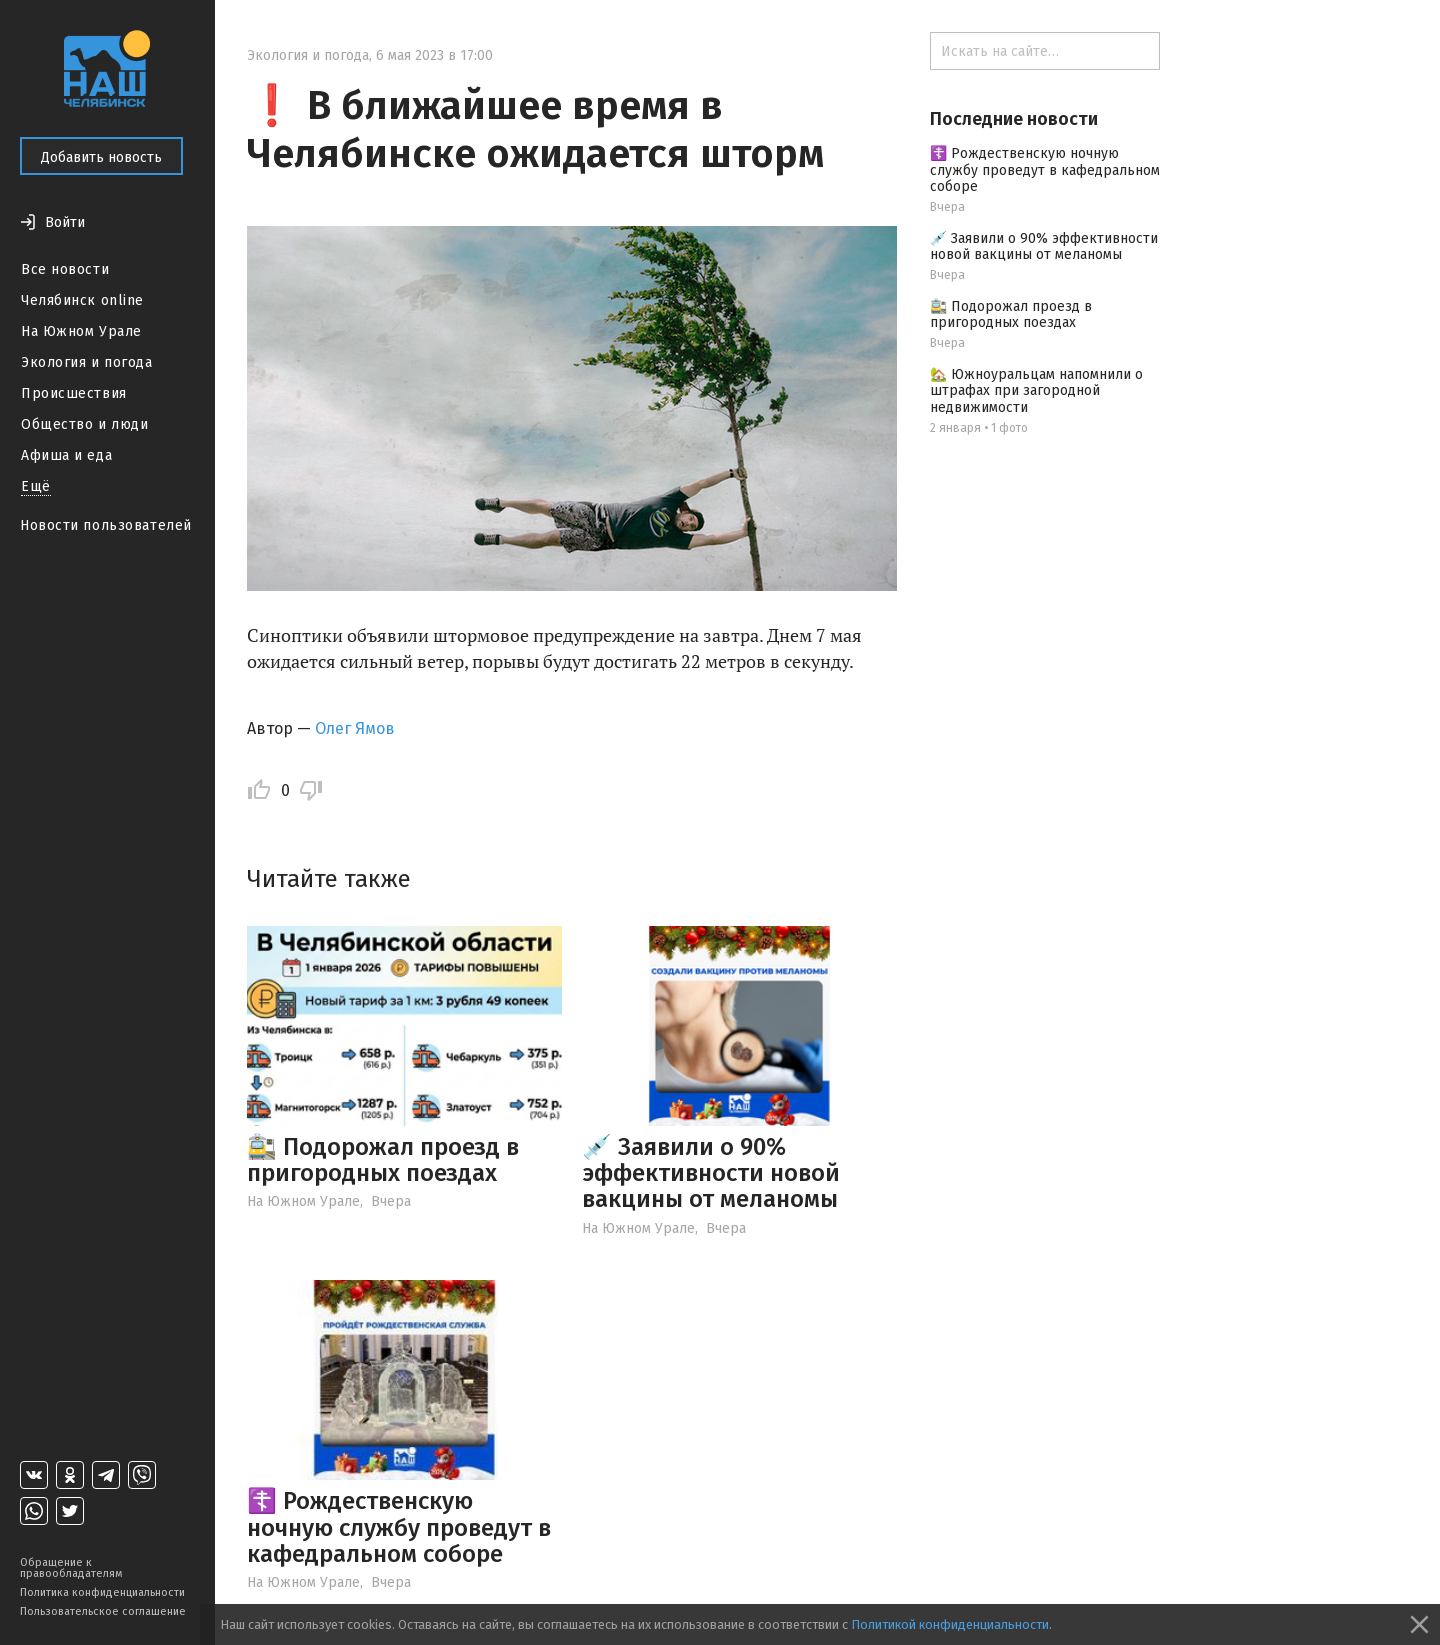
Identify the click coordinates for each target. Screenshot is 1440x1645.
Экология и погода (87, 362)
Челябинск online (82, 300)
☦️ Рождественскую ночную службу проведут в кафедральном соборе (399, 1527)
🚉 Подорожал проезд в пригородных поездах (383, 1160)
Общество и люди (84, 424)
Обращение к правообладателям (71, 1568)
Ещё (36, 486)
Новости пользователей (106, 525)
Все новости (65, 269)
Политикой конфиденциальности (950, 1624)
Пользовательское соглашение (103, 1611)
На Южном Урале (81, 331)
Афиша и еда (66, 455)
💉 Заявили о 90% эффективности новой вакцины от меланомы (711, 1173)
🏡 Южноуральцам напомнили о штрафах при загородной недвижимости (1036, 391)
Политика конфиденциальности (102, 1592)
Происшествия (74, 393)
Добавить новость (101, 157)
